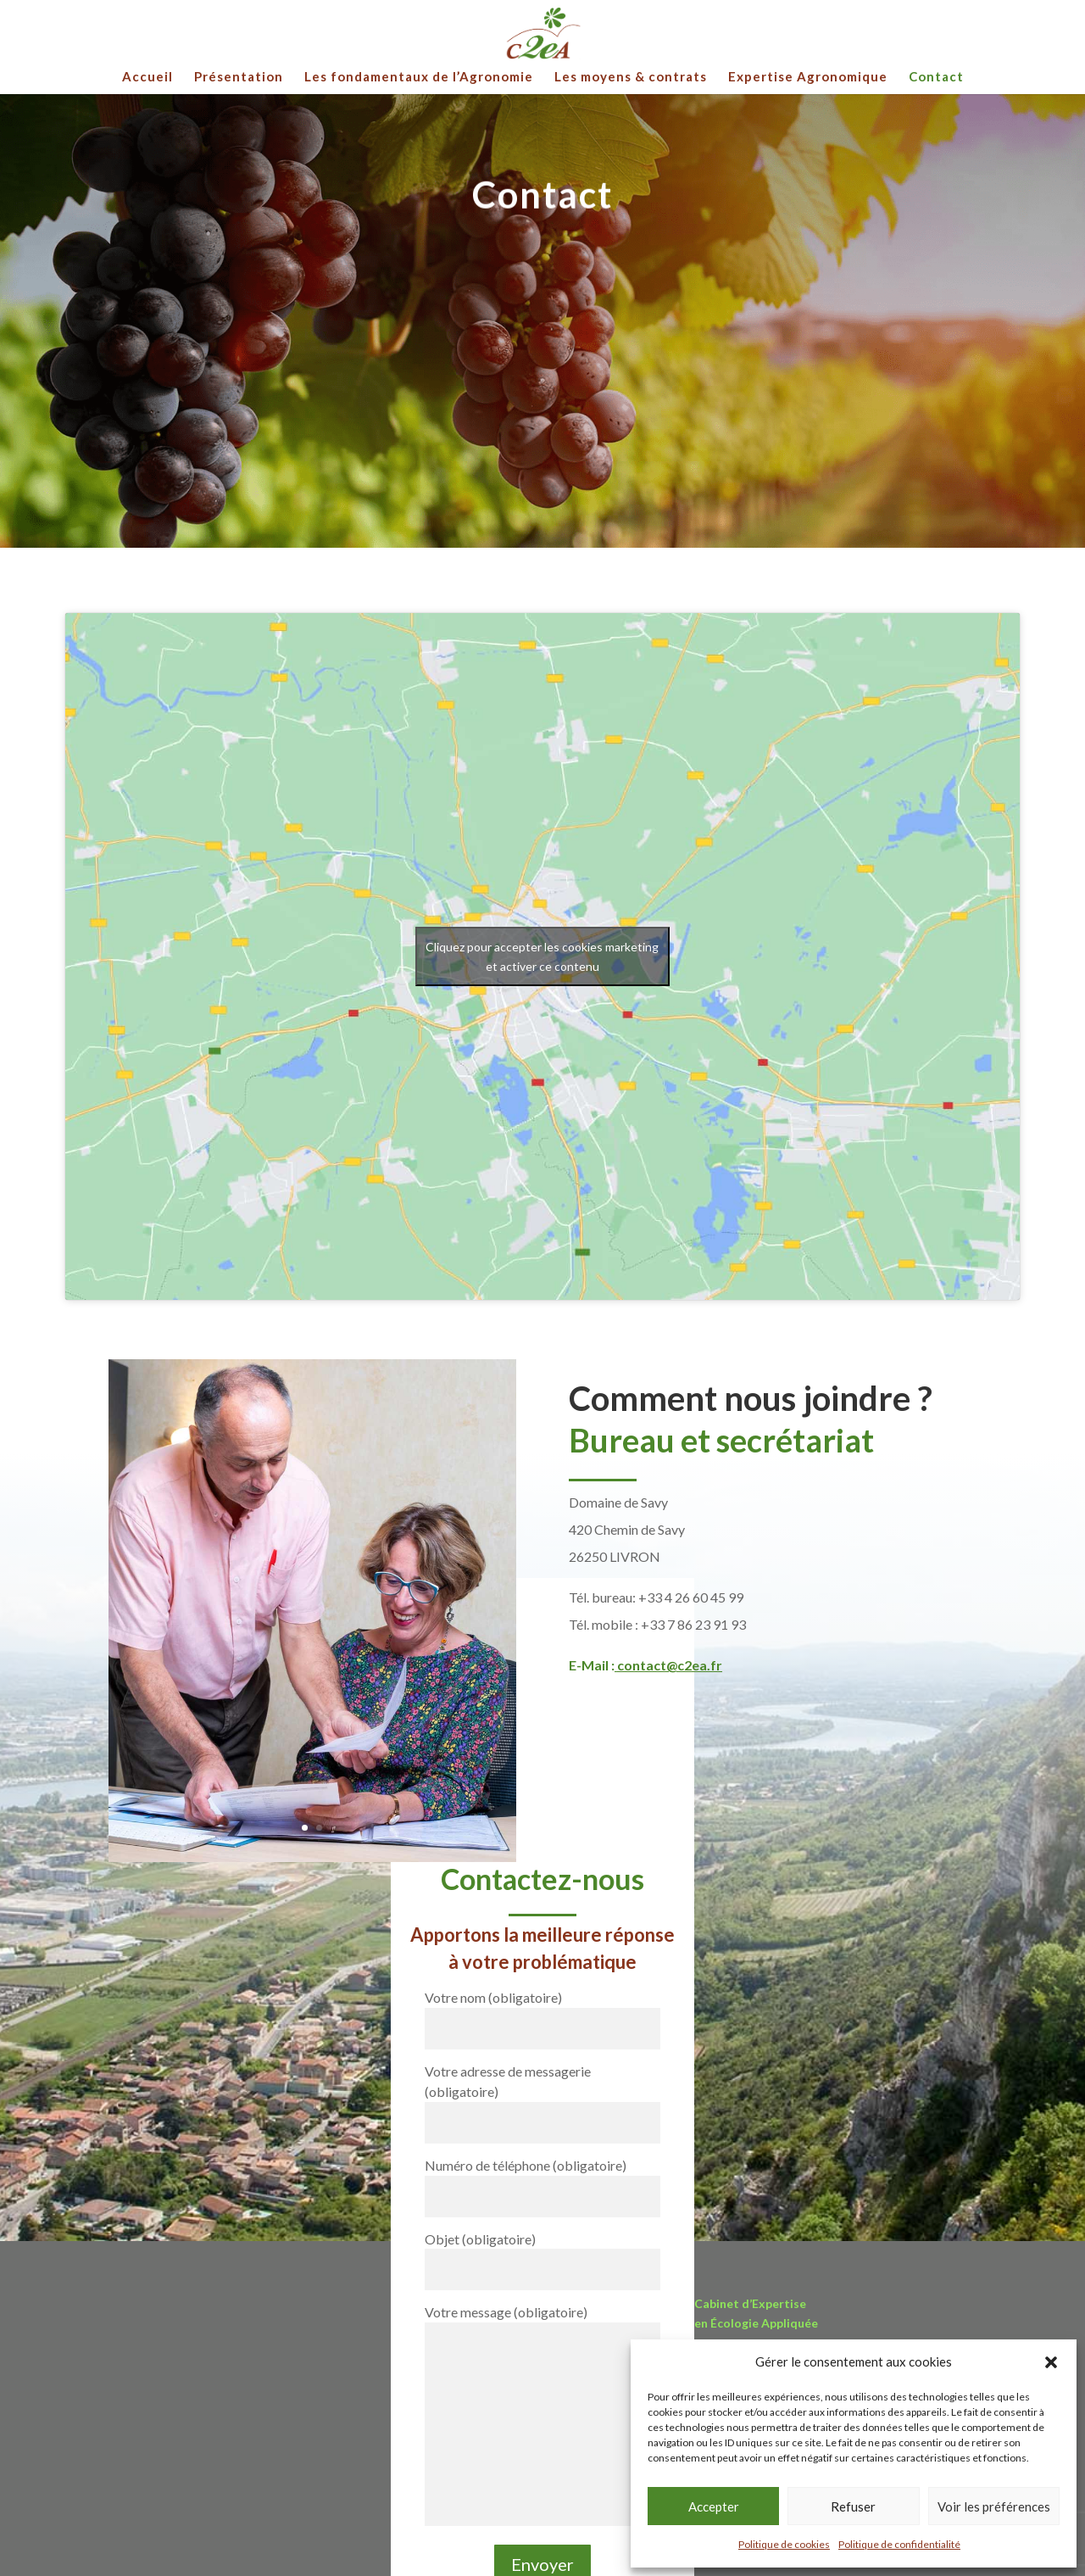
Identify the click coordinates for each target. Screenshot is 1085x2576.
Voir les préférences (994, 2506)
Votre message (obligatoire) (542, 2416)
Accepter (713, 2506)
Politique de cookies (784, 2544)
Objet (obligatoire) (542, 2254)
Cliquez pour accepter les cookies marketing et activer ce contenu (542, 956)
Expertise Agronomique (807, 77)
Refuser (853, 2506)
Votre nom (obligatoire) (542, 2012)
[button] (1051, 2362)
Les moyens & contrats (630, 77)
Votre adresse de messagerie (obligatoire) (542, 2096)
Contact (936, 77)
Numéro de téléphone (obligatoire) (542, 2180)
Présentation (238, 77)
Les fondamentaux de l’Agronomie (418, 77)
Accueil (147, 77)
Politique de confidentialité (899, 2544)
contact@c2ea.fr (669, 1665)
